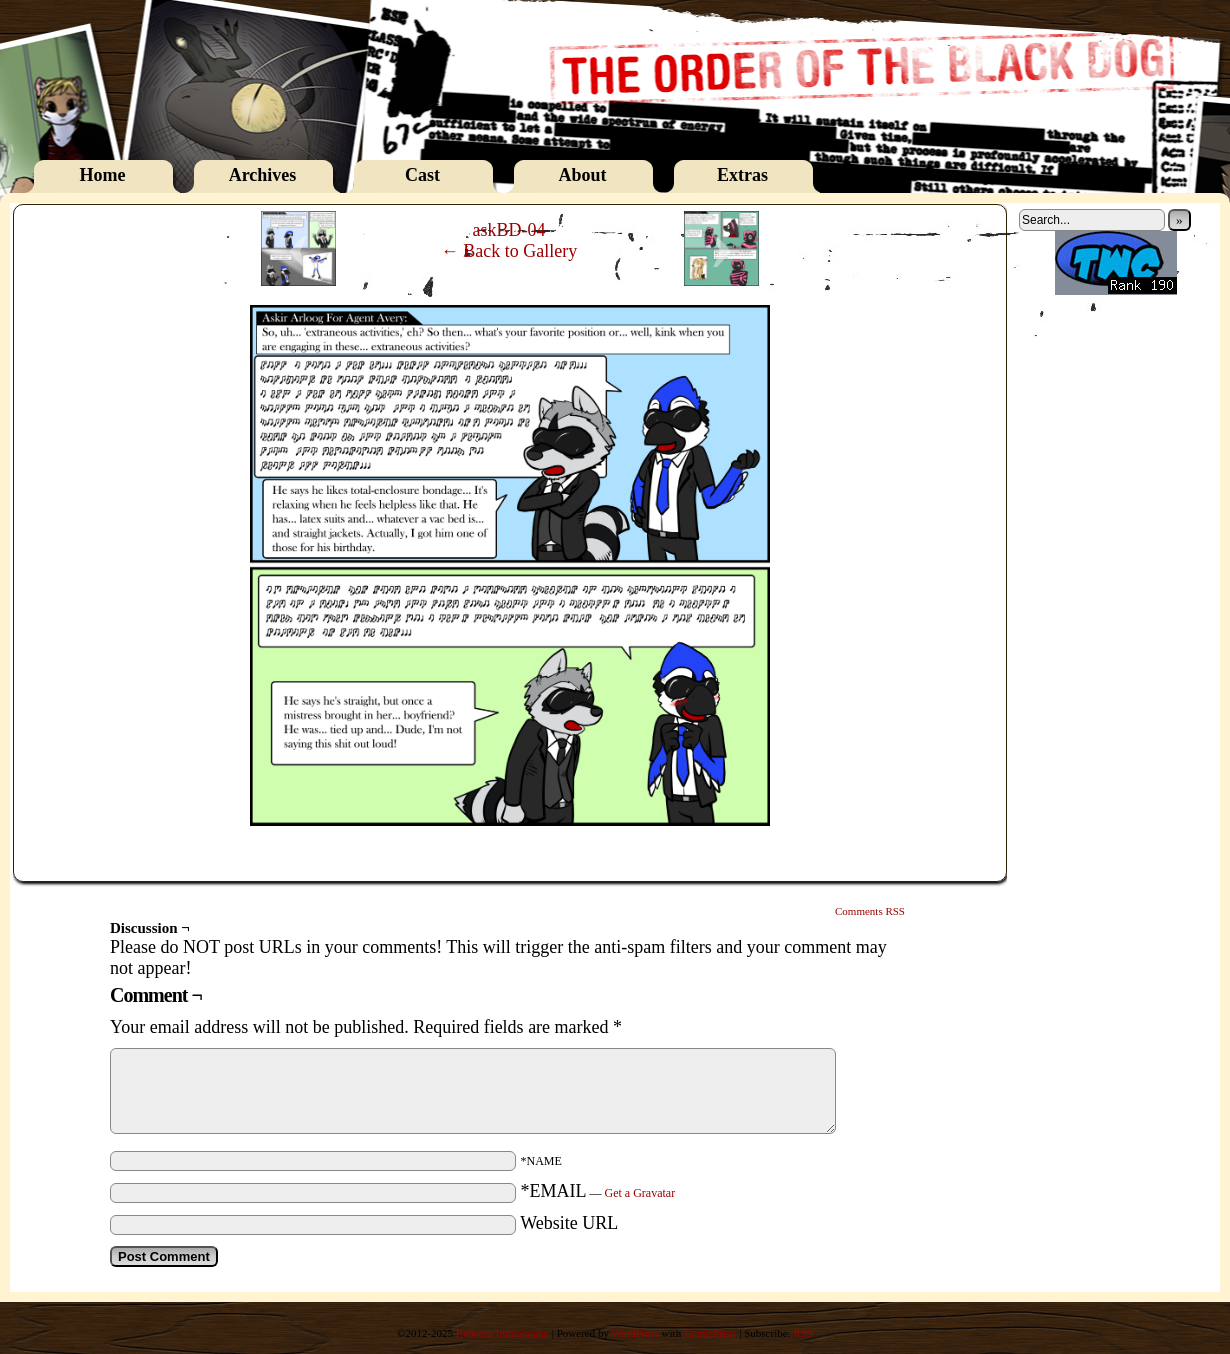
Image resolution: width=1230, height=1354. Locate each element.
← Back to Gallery (509, 251)
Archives (263, 175)
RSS (803, 1333)
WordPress (634, 1333)
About (582, 175)
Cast (422, 175)
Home (103, 175)
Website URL (569, 1223)
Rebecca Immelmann (502, 1333)
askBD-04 (509, 230)
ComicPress (710, 1333)
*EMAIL (598, 1191)
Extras (742, 175)
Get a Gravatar (640, 1193)
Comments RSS (870, 911)
